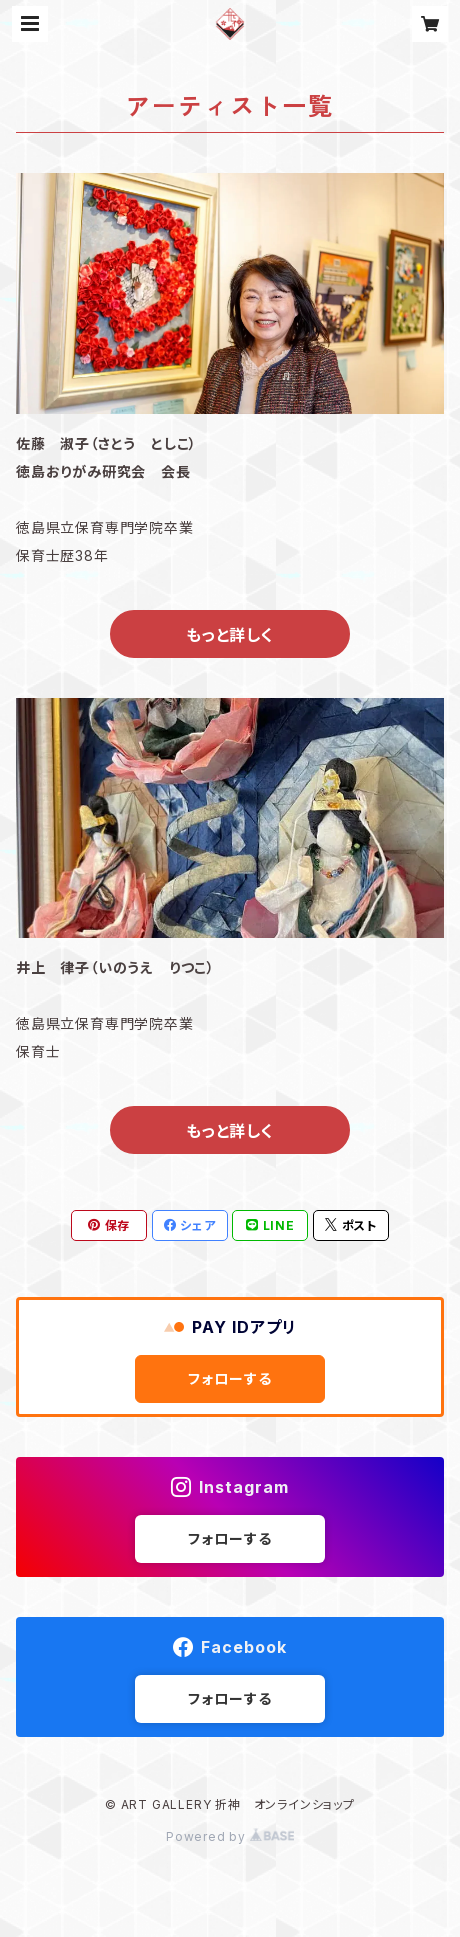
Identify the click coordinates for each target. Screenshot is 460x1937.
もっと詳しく (230, 635)
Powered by (230, 1836)
